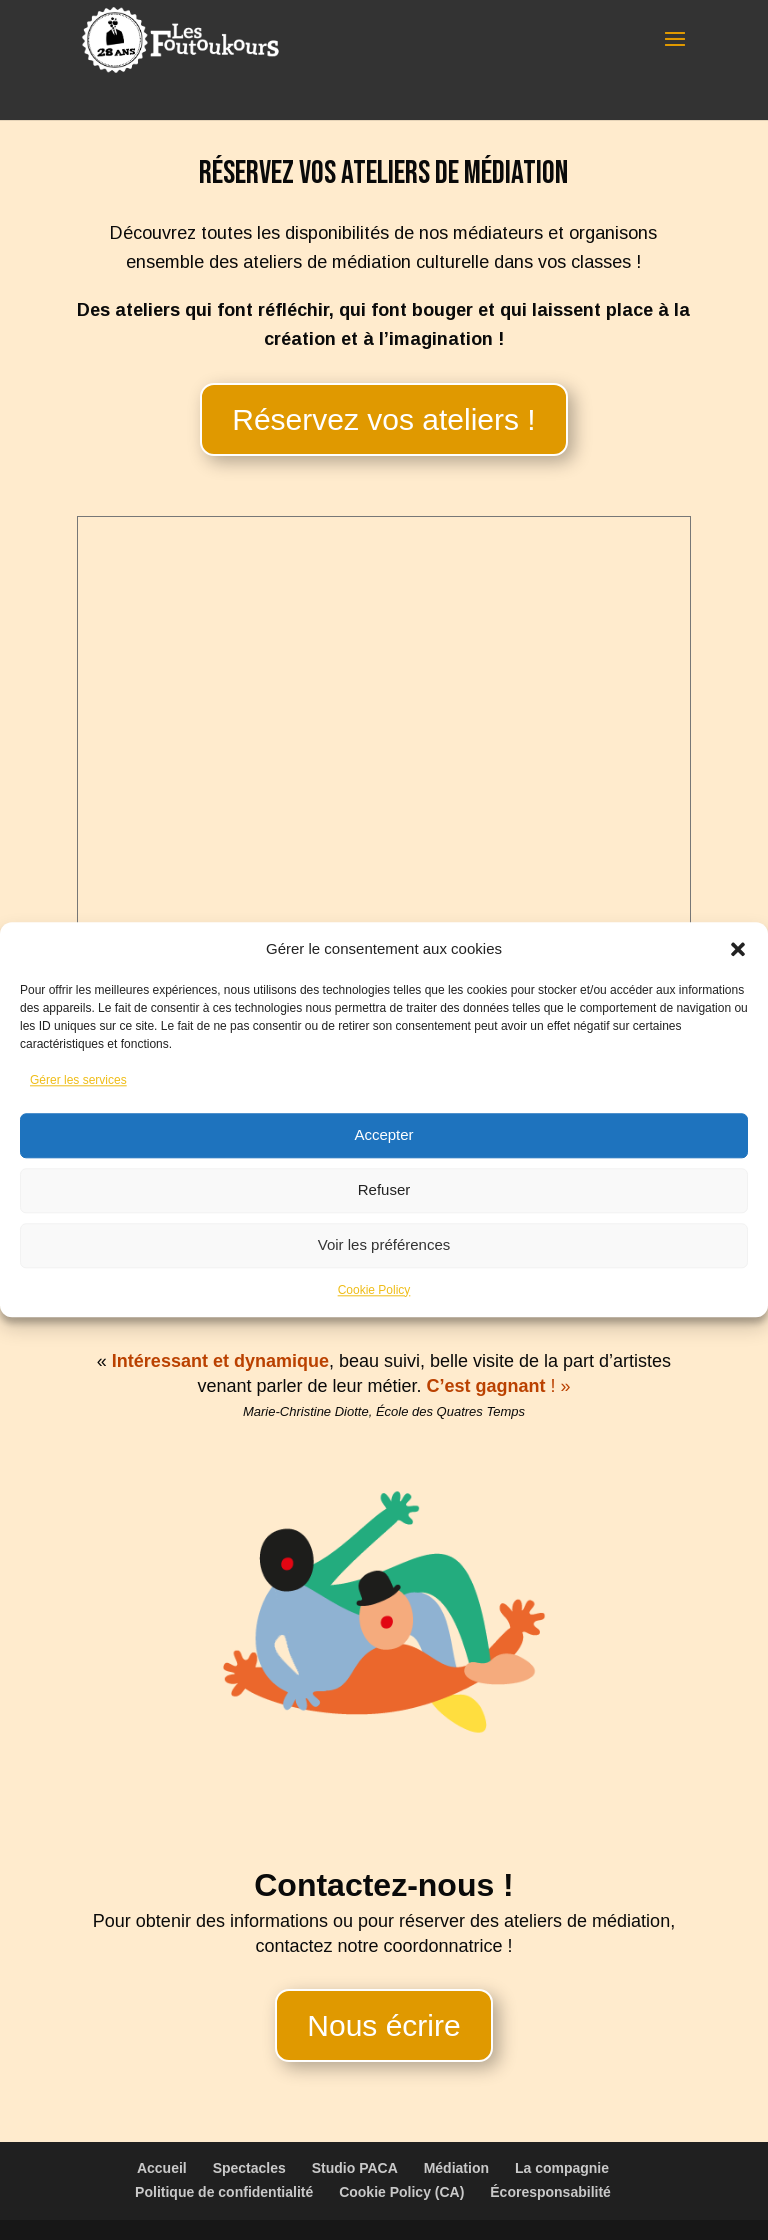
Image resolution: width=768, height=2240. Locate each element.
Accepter (383, 1134)
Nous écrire (383, 2025)
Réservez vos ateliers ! (383, 419)
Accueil (162, 2168)
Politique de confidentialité (224, 2192)
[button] (738, 949)
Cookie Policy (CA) (401, 2192)
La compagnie (562, 2168)
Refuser (384, 1189)
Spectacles (249, 2168)
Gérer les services (78, 1080)
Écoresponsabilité (550, 2192)
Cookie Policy (374, 1290)
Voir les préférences (384, 1244)
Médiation (456, 2168)
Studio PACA (355, 2168)
